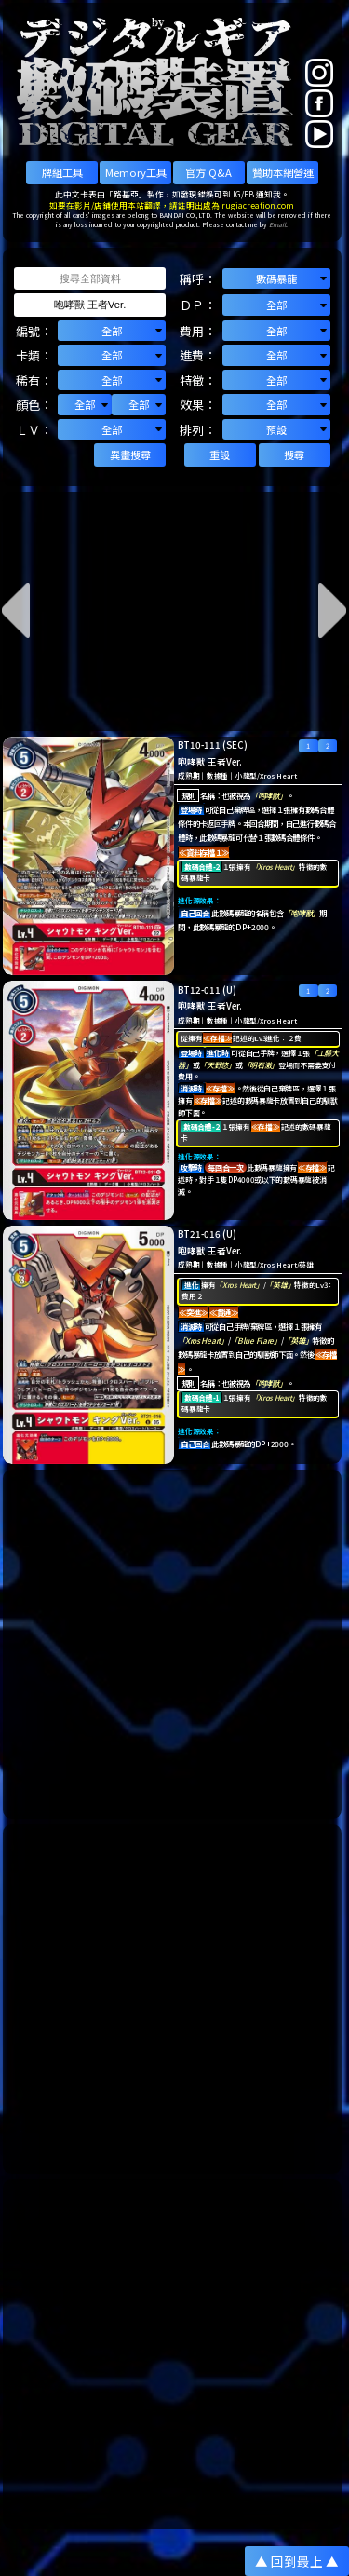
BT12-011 (199, 990)
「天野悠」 (217, 1065)
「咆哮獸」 (268, 795)
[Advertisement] (174, 1644)
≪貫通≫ (223, 1312)
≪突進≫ (193, 1312)
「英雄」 (279, 1285)
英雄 (306, 1264)
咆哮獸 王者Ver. (210, 761)
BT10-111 (199, 745)
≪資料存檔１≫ (204, 852)
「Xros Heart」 (275, 866)
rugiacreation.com (257, 204)
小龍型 (246, 775)
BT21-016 (199, 1234)
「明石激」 (261, 1065)
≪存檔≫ (217, 1038)
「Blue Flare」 (255, 1340)
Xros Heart (278, 775)
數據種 (217, 775)
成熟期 (188, 775)
